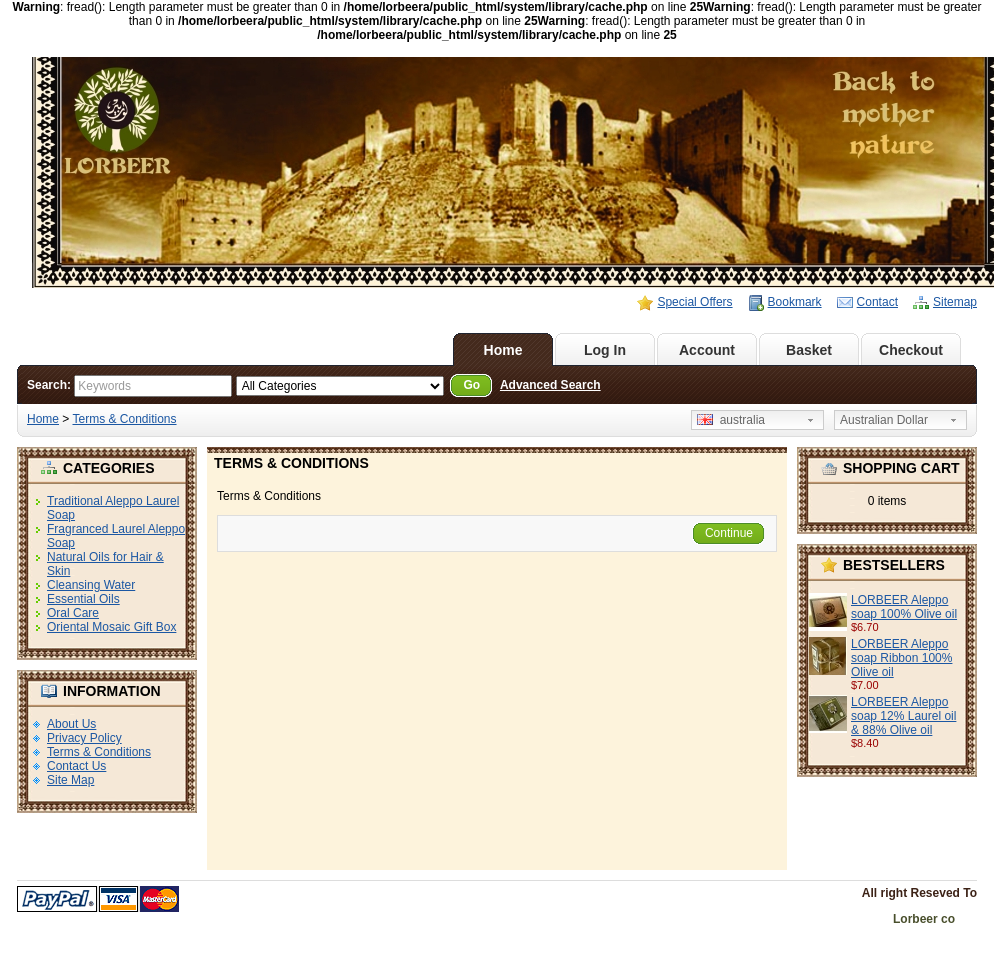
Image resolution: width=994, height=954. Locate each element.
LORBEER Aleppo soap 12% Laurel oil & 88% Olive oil (903, 716)
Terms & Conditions (124, 419)
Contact (877, 302)
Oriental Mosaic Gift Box (111, 627)
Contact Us (76, 766)
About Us (71, 724)
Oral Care (73, 613)
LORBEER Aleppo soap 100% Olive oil (904, 607)
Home (503, 350)
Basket (809, 350)
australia (731, 420)
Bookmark (795, 302)
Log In (605, 350)
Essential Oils (83, 599)
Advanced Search (550, 385)
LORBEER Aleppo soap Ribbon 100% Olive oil (901, 658)
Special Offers (694, 302)
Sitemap (955, 302)
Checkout (911, 350)
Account (707, 350)
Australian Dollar (884, 420)
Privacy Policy (84, 738)
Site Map (70, 780)
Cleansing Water (91, 585)
